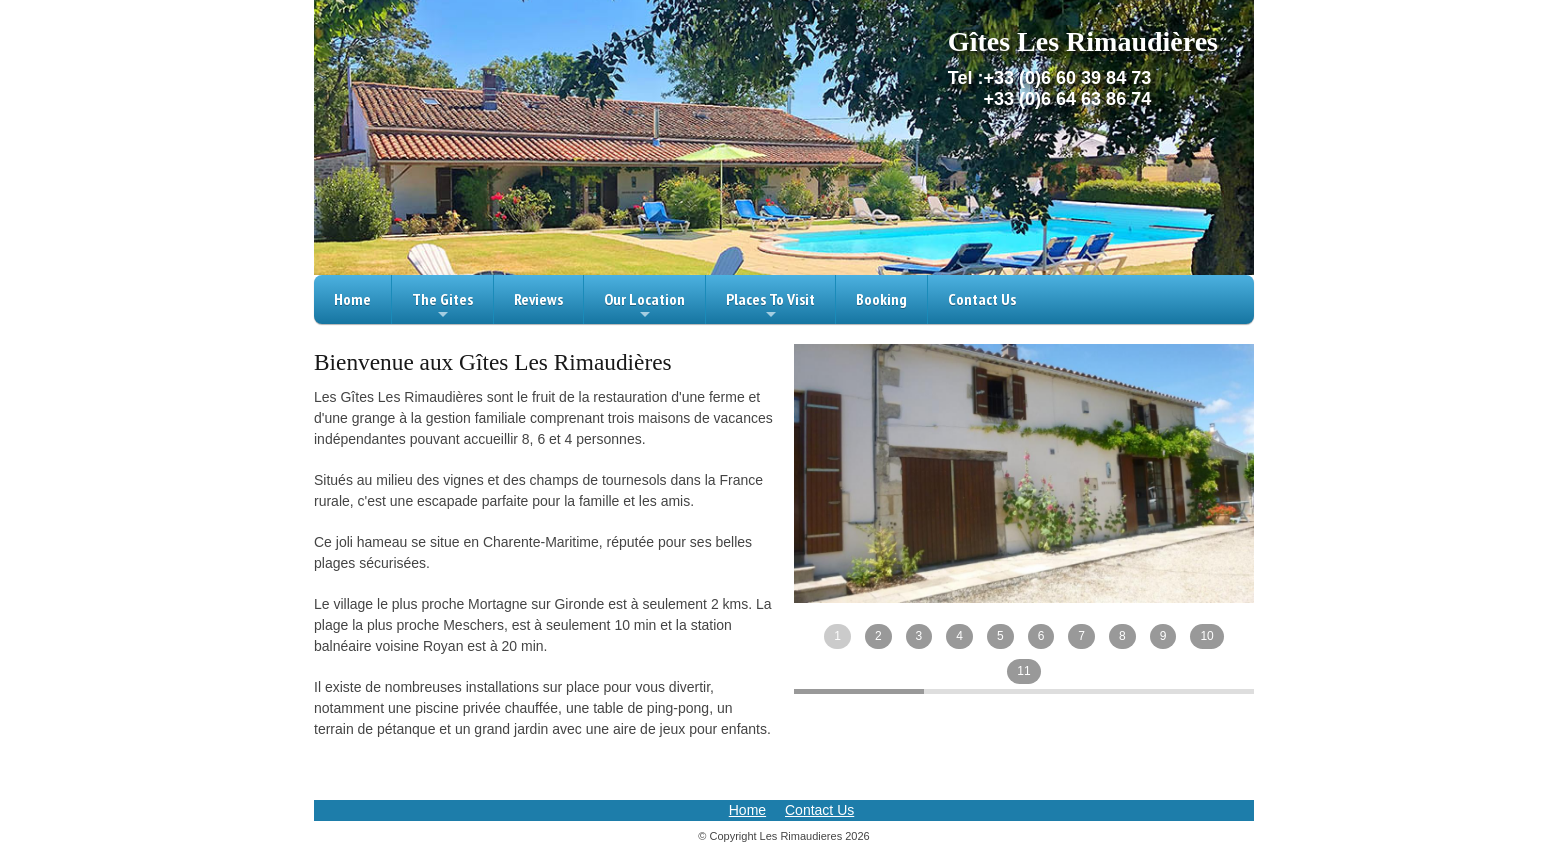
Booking (881, 299)
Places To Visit (770, 306)
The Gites (442, 306)
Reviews (538, 299)
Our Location (644, 306)
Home (352, 299)
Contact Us (982, 299)
